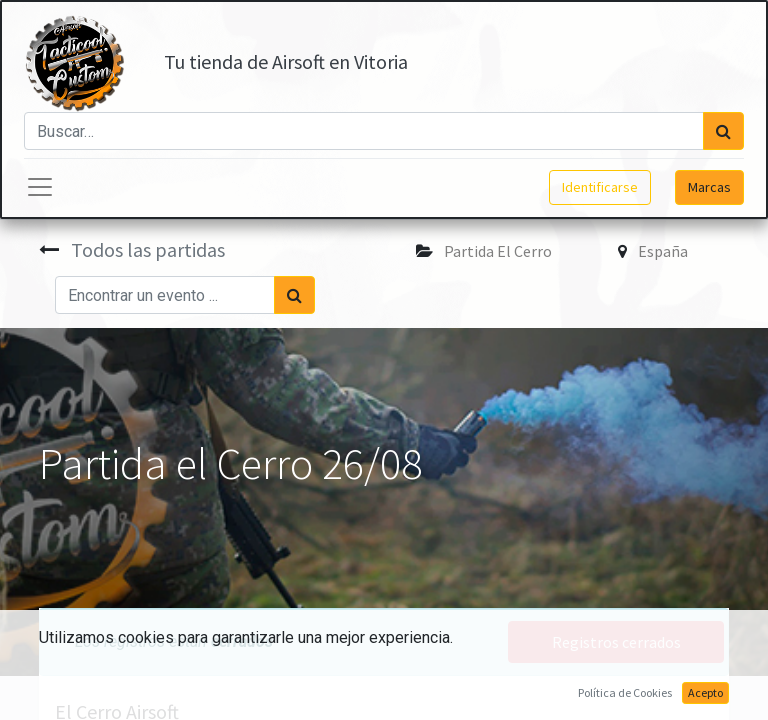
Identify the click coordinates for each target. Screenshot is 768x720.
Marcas (709, 187)
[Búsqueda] (723, 131)
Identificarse (600, 187)
